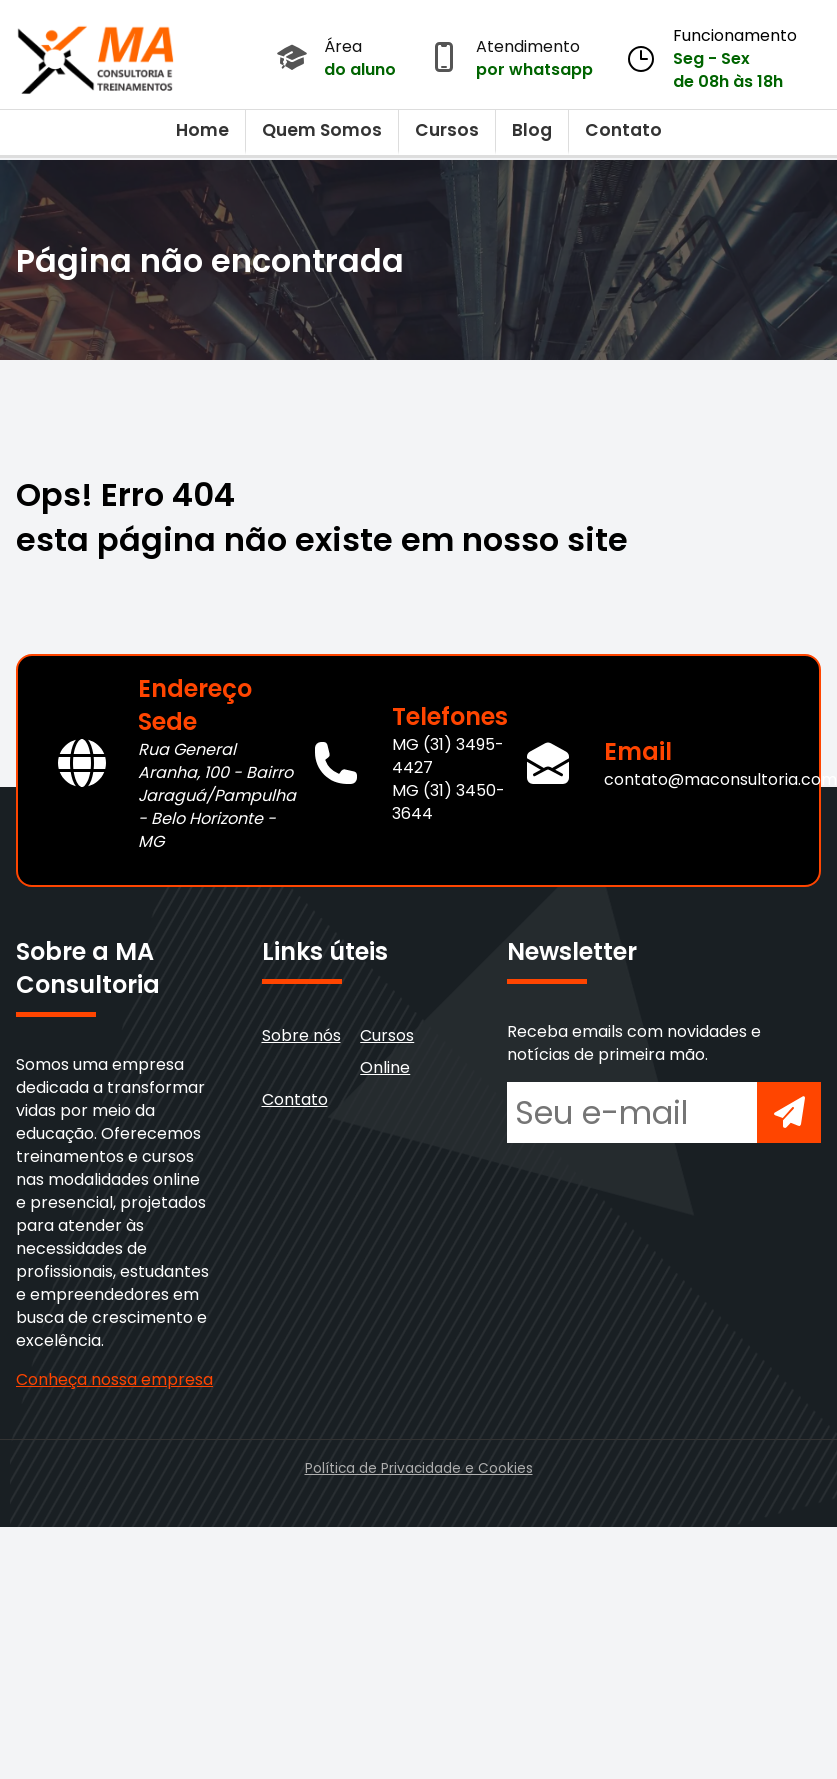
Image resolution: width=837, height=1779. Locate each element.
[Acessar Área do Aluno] (292, 59)
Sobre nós (301, 1035)
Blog (532, 130)
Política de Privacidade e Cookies (419, 1468)
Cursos (447, 130)
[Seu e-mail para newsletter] (632, 1112)
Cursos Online (387, 1051)
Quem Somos (322, 130)
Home (202, 130)
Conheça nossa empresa (114, 1379)
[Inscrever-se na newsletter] (789, 1112)
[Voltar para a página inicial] (96, 55)
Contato (623, 130)
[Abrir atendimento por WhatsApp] (444, 59)
